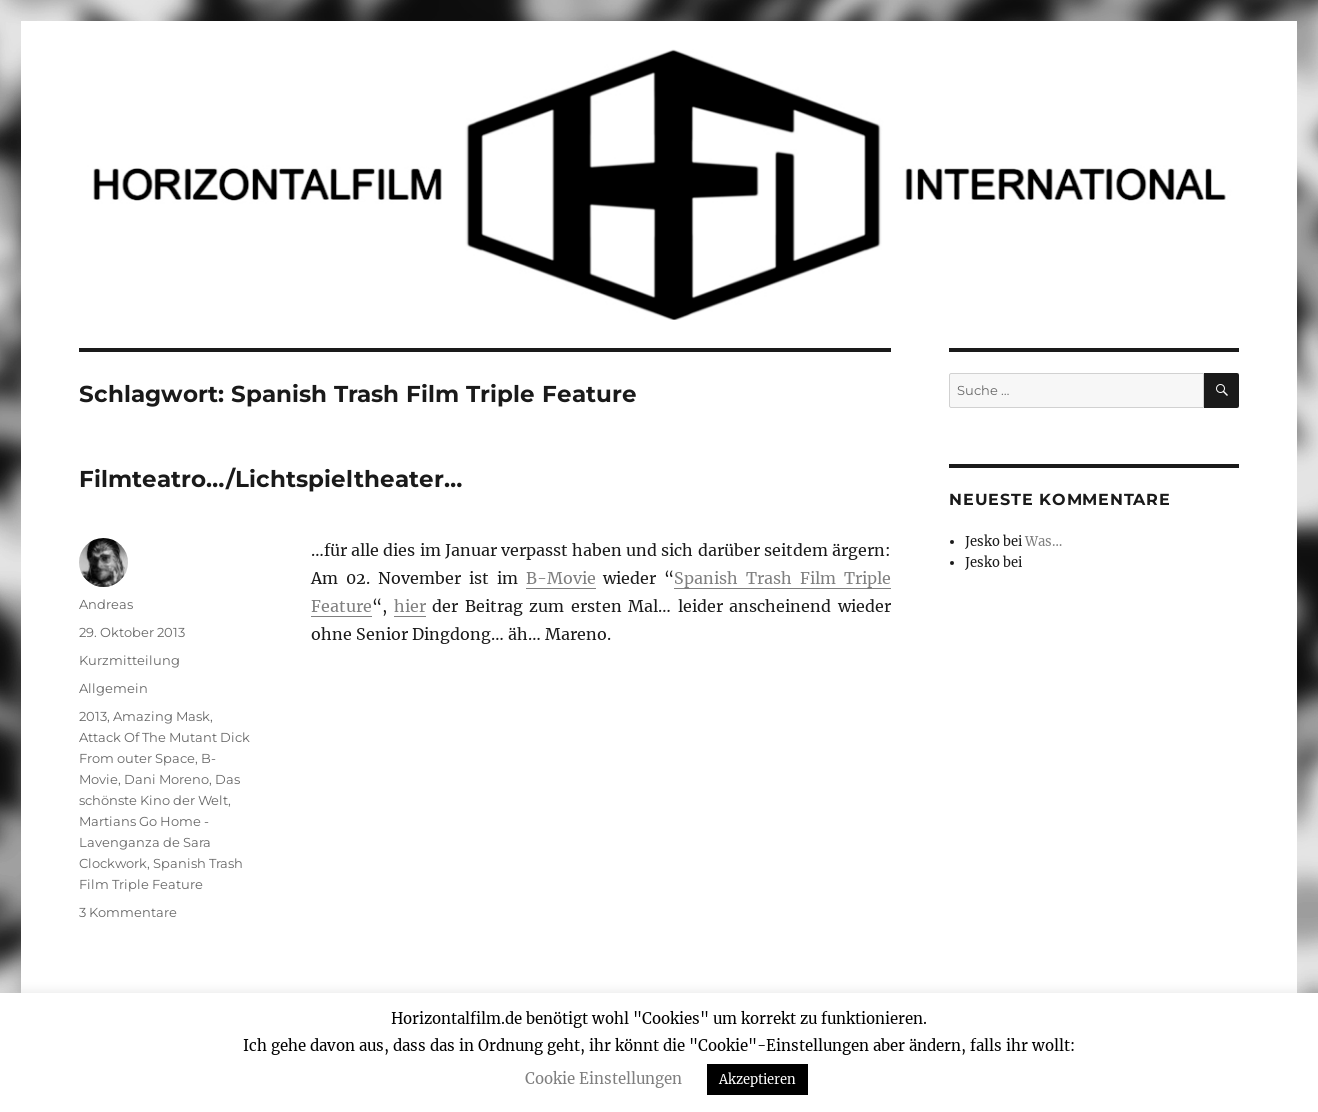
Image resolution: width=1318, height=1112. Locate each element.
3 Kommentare (128, 912)
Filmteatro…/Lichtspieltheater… (270, 479)
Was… (1043, 541)
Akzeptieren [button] (757, 1079)
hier (410, 606)
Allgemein (113, 688)
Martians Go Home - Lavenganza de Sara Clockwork (145, 842)
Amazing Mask (161, 716)
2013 (93, 716)
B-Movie (561, 578)
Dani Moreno (166, 779)
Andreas (106, 604)
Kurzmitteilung (129, 660)
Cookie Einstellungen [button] (603, 1078)
